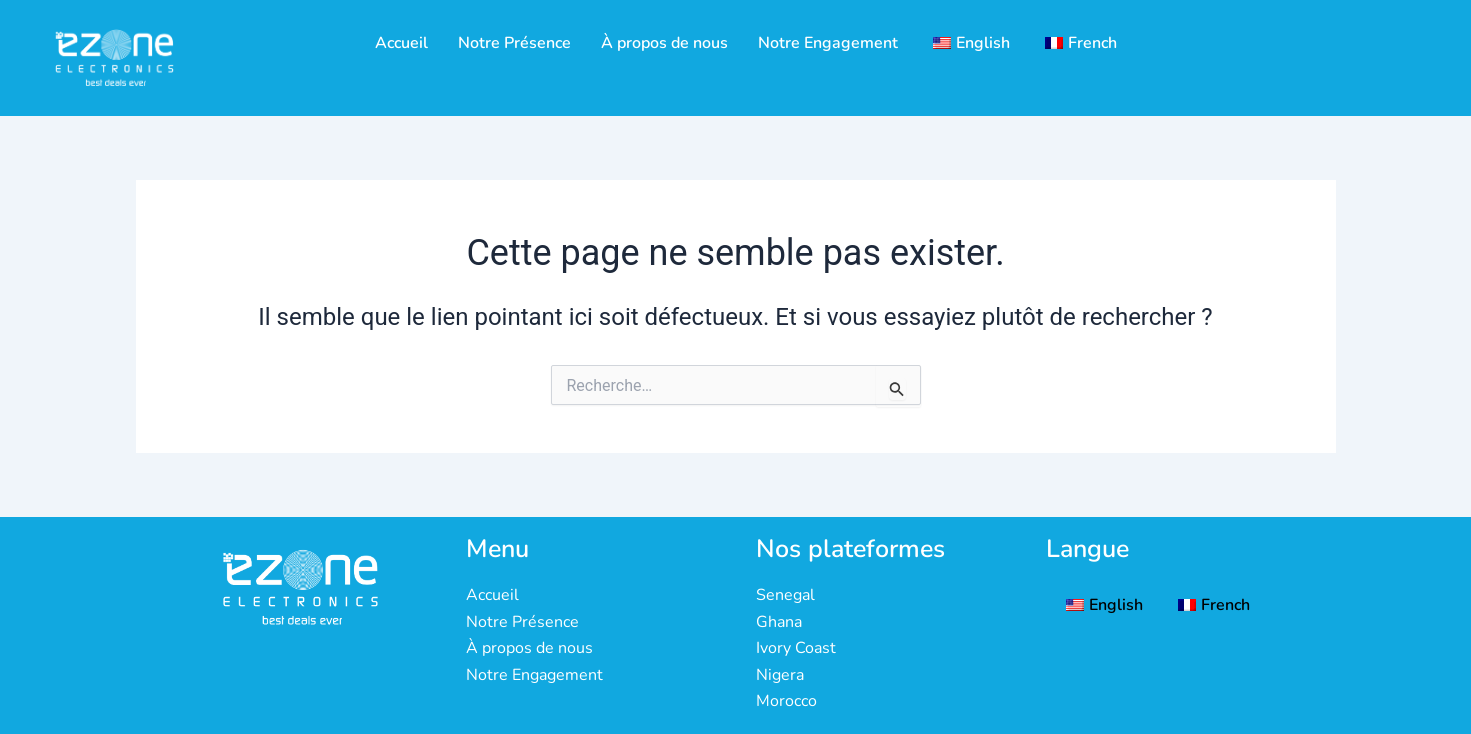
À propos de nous (664, 43)
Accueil (401, 43)
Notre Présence (514, 43)
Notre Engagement (828, 43)
